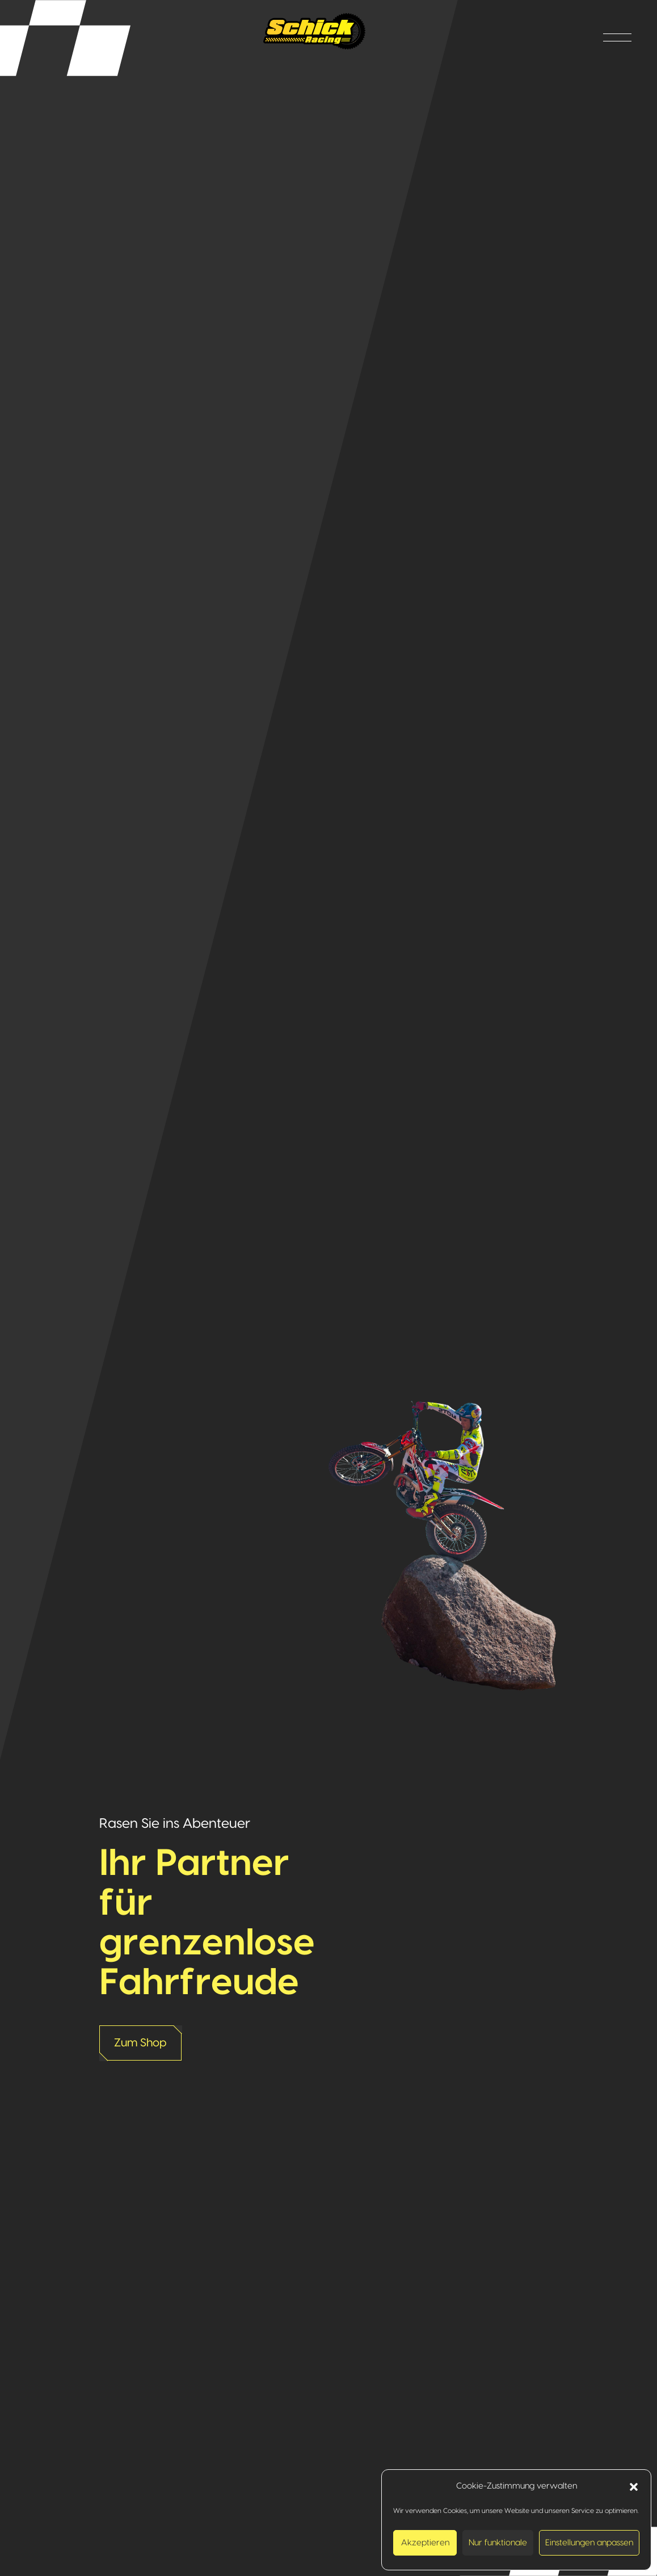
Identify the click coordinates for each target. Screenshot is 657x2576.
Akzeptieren (425, 2543)
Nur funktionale (498, 2543)
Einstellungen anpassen (589, 2543)
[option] (328, 1288)
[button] (633, 2486)
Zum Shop (140, 2043)
